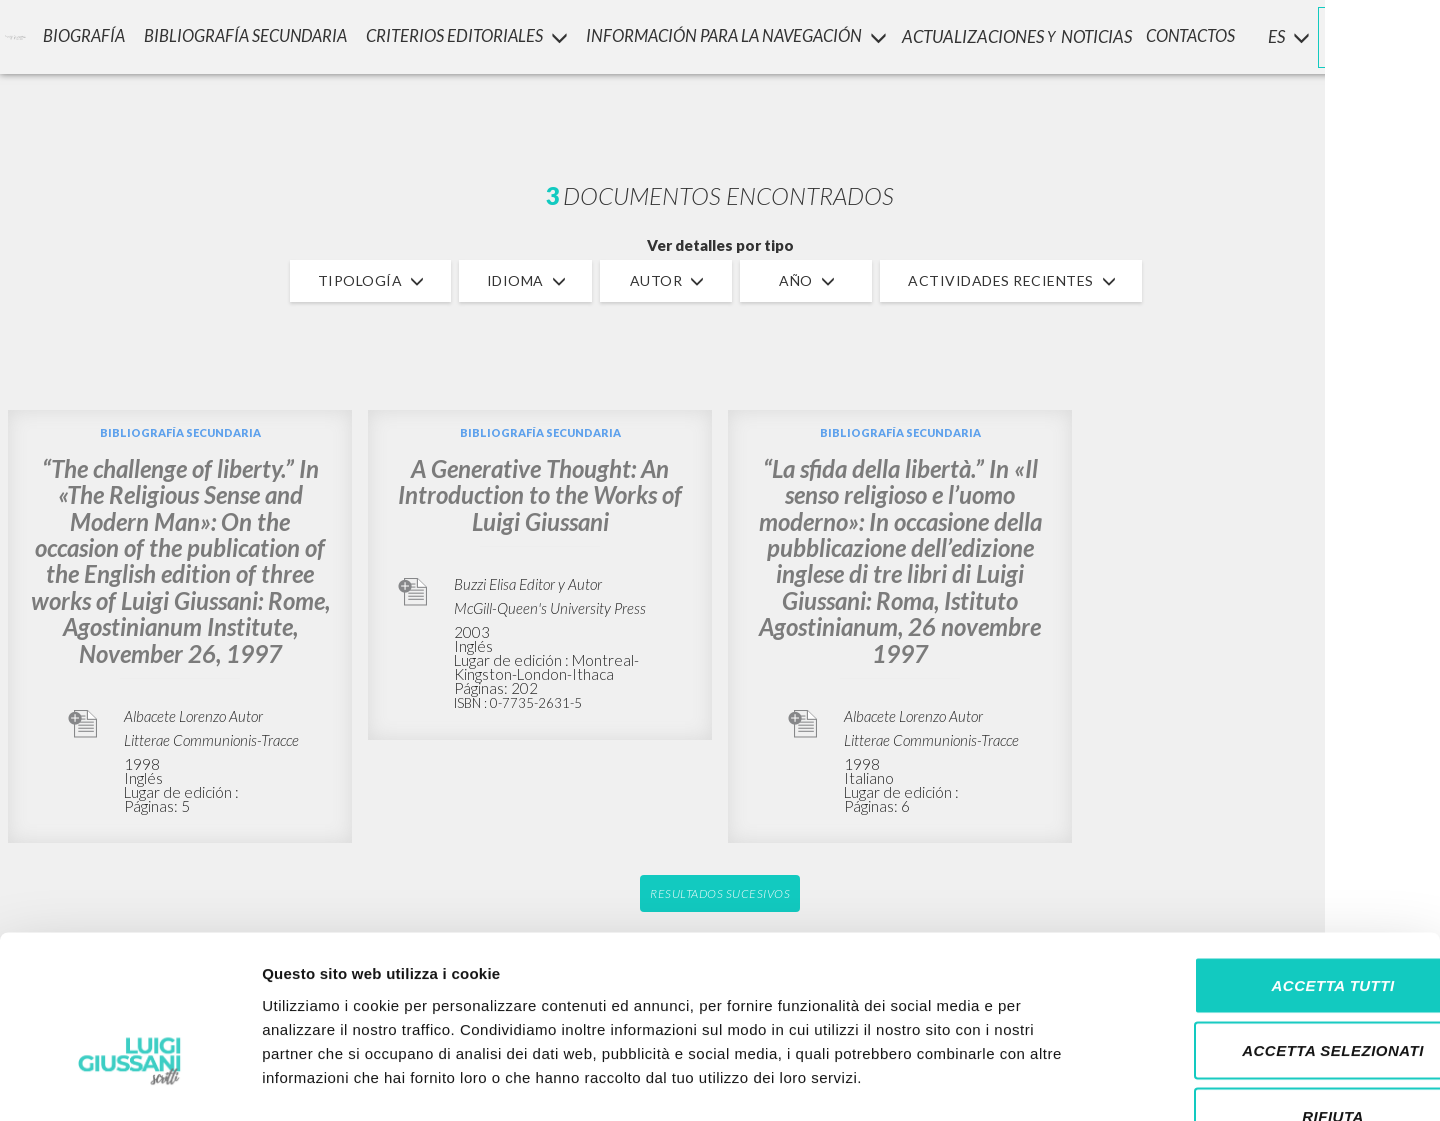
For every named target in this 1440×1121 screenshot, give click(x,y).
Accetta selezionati (1273, 924)
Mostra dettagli (1052, 1081)
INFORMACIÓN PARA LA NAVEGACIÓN (729, 35)
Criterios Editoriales (457, 35)
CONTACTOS (1191, 35)
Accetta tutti (1272, 858)
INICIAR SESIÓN (1356, 35)
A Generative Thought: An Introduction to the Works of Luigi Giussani (540, 495)
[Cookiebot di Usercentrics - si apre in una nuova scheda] (129, 1082)
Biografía (73, 35)
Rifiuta (1273, 989)
